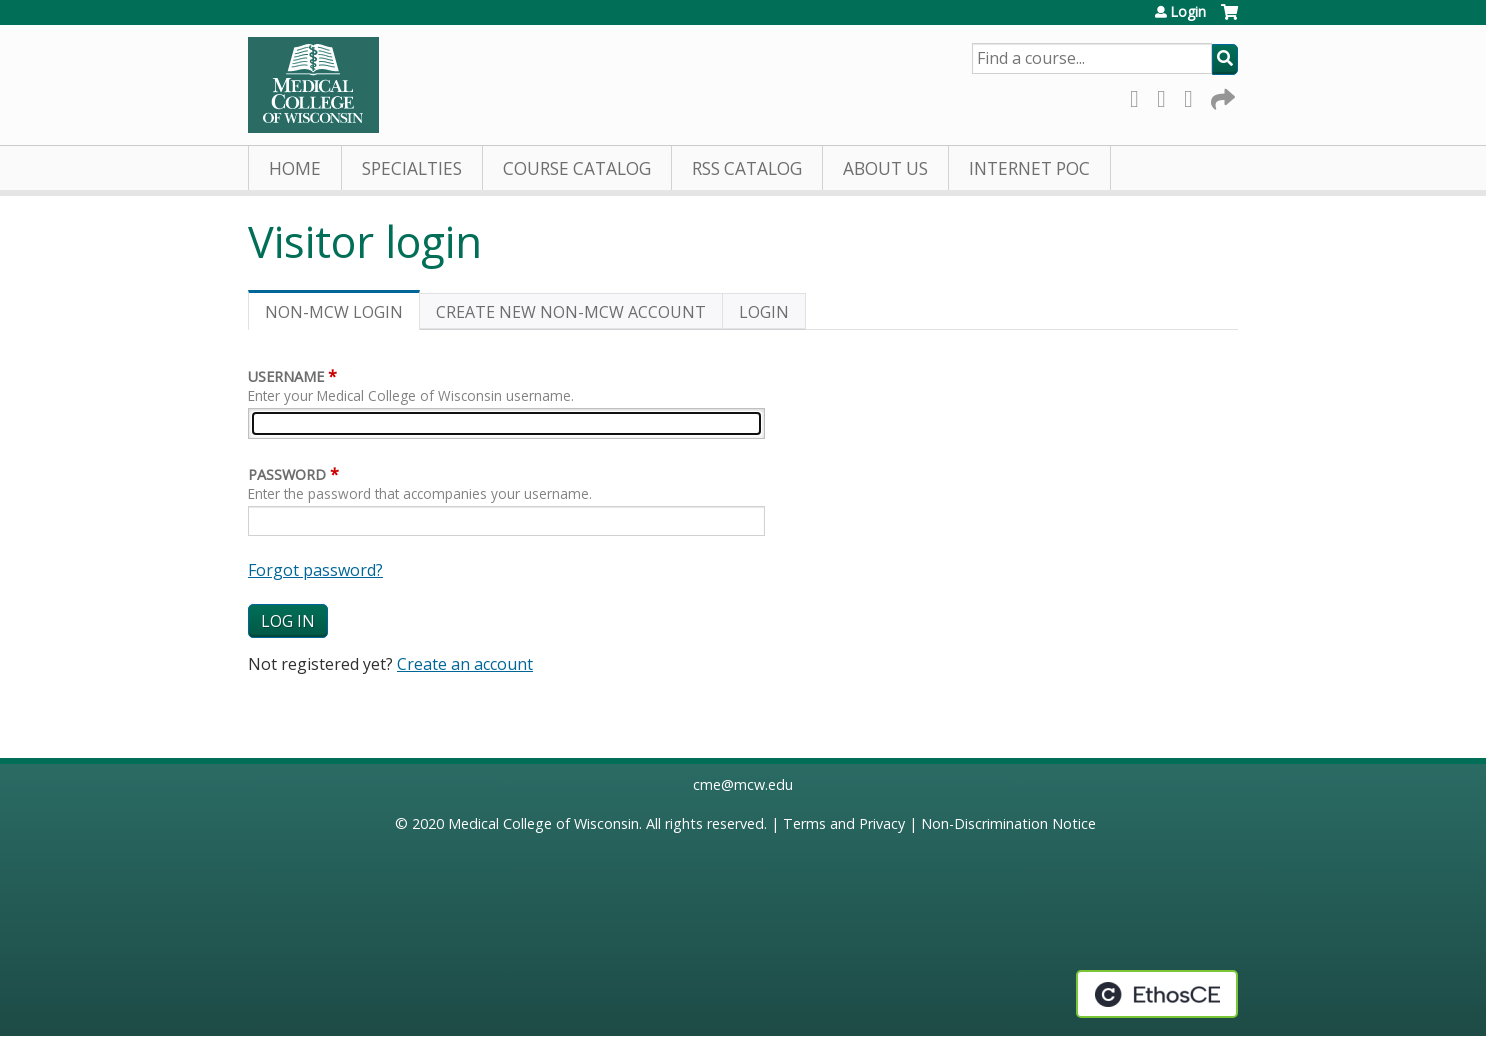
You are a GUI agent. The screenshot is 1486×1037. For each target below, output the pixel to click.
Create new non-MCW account (571, 312)
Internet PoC (1029, 168)
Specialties (412, 168)
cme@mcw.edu (743, 784)
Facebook (1140, 95)
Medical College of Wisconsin (543, 823)
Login (1188, 12)
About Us (885, 168)
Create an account (465, 664)
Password (287, 474)
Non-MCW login (342, 315)
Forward (1221, 95)
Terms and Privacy (844, 823)
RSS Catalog (747, 168)
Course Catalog (577, 168)
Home (295, 168)
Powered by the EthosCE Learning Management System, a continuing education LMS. (1157, 994)
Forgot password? (315, 570)
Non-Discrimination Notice (1008, 823)
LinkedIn (1194, 95)
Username (286, 376)
